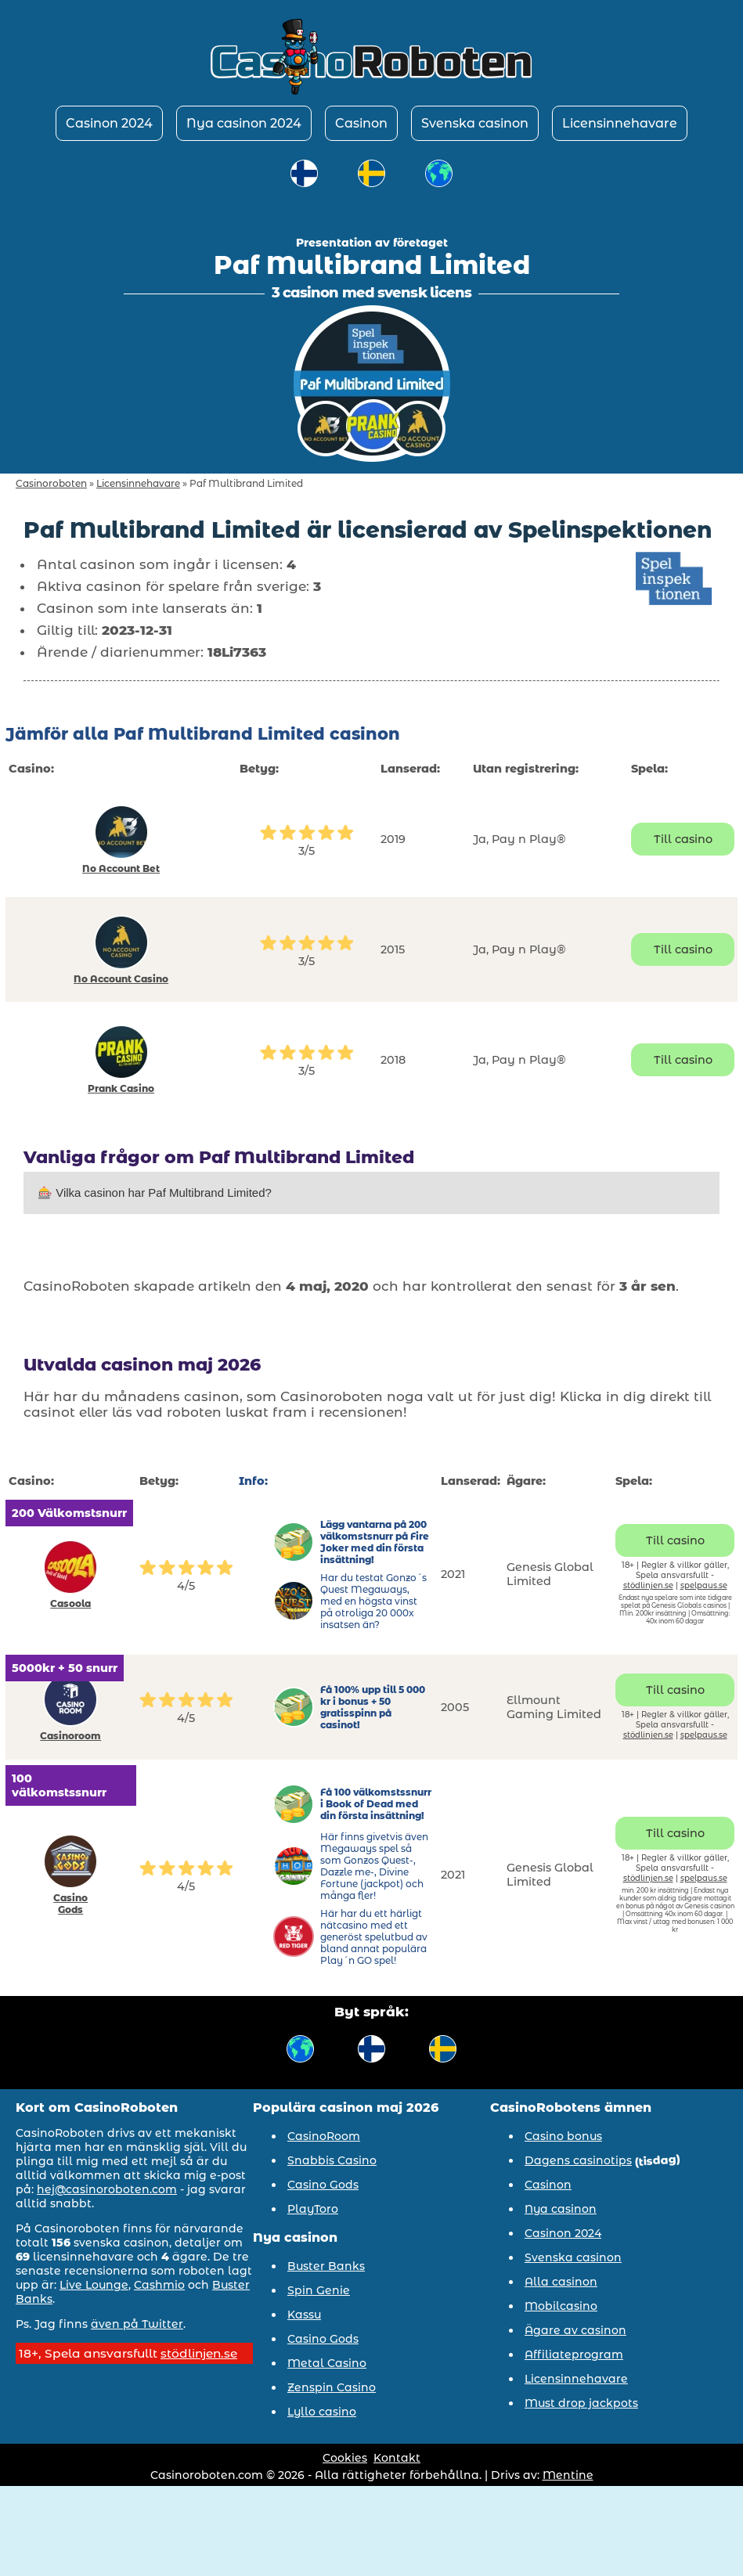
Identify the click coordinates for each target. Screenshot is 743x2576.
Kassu (304, 2315)
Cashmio (159, 2285)
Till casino (683, 839)
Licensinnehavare (619, 123)
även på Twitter (137, 2324)
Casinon (361, 123)
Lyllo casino (321, 2412)
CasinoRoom (323, 2136)
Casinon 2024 (109, 123)
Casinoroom (70, 1736)
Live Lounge (94, 2285)
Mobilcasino (561, 2306)
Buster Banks (326, 2266)
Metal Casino (326, 2363)
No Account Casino (121, 979)
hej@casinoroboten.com (107, 2189)
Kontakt (396, 2458)
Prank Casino (121, 1088)
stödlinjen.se (648, 1585)
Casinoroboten (51, 483)
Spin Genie (318, 2290)
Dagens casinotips (578, 2160)
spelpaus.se (703, 1585)
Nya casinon (561, 2209)
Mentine (568, 2475)
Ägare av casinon (575, 2330)
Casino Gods (70, 1903)
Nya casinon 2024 (243, 123)
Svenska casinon (474, 123)
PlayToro (312, 2209)
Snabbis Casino (332, 2160)
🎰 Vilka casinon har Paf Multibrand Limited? (155, 1192)
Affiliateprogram (574, 2354)
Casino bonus (563, 2136)
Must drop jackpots (581, 2403)
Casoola (70, 1603)
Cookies (345, 2458)
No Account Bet (121, 868)
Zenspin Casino (331, 2387)
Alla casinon (561, 2282)
